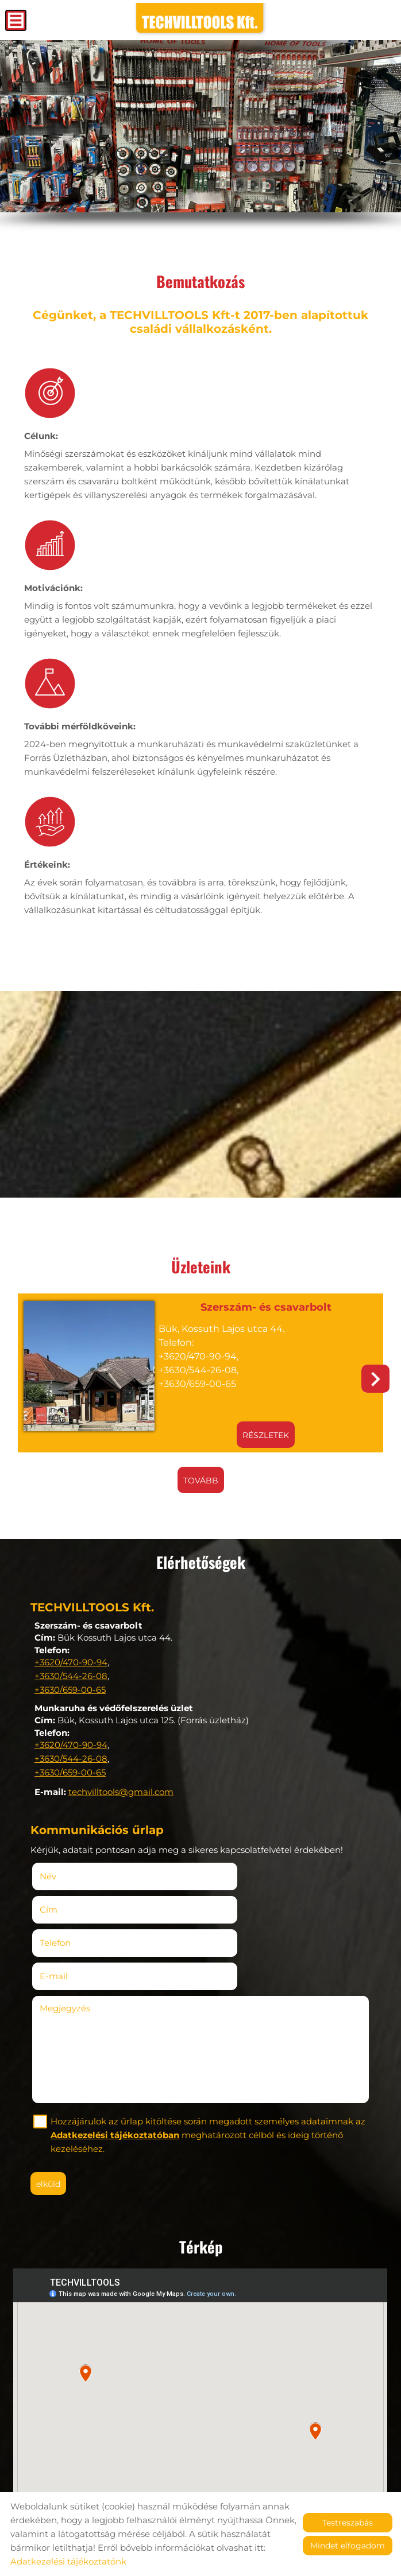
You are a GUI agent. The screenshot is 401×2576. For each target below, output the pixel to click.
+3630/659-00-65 (70, 1683)
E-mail (241, 1901)
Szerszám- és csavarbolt (257, 1303)
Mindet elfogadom (347, 2545)
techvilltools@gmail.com (120, 1785)
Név (69, 1868)
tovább (200, 1475)
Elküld (52, 2109)
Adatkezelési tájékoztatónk (68, 2561)
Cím (219, 1868)
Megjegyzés (69, 1933)
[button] (375, 1375)
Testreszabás (347, 2522)
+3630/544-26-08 (70, 1669)
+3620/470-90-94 (70, 1655)
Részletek (257, 1429)
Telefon (76, 1901)
